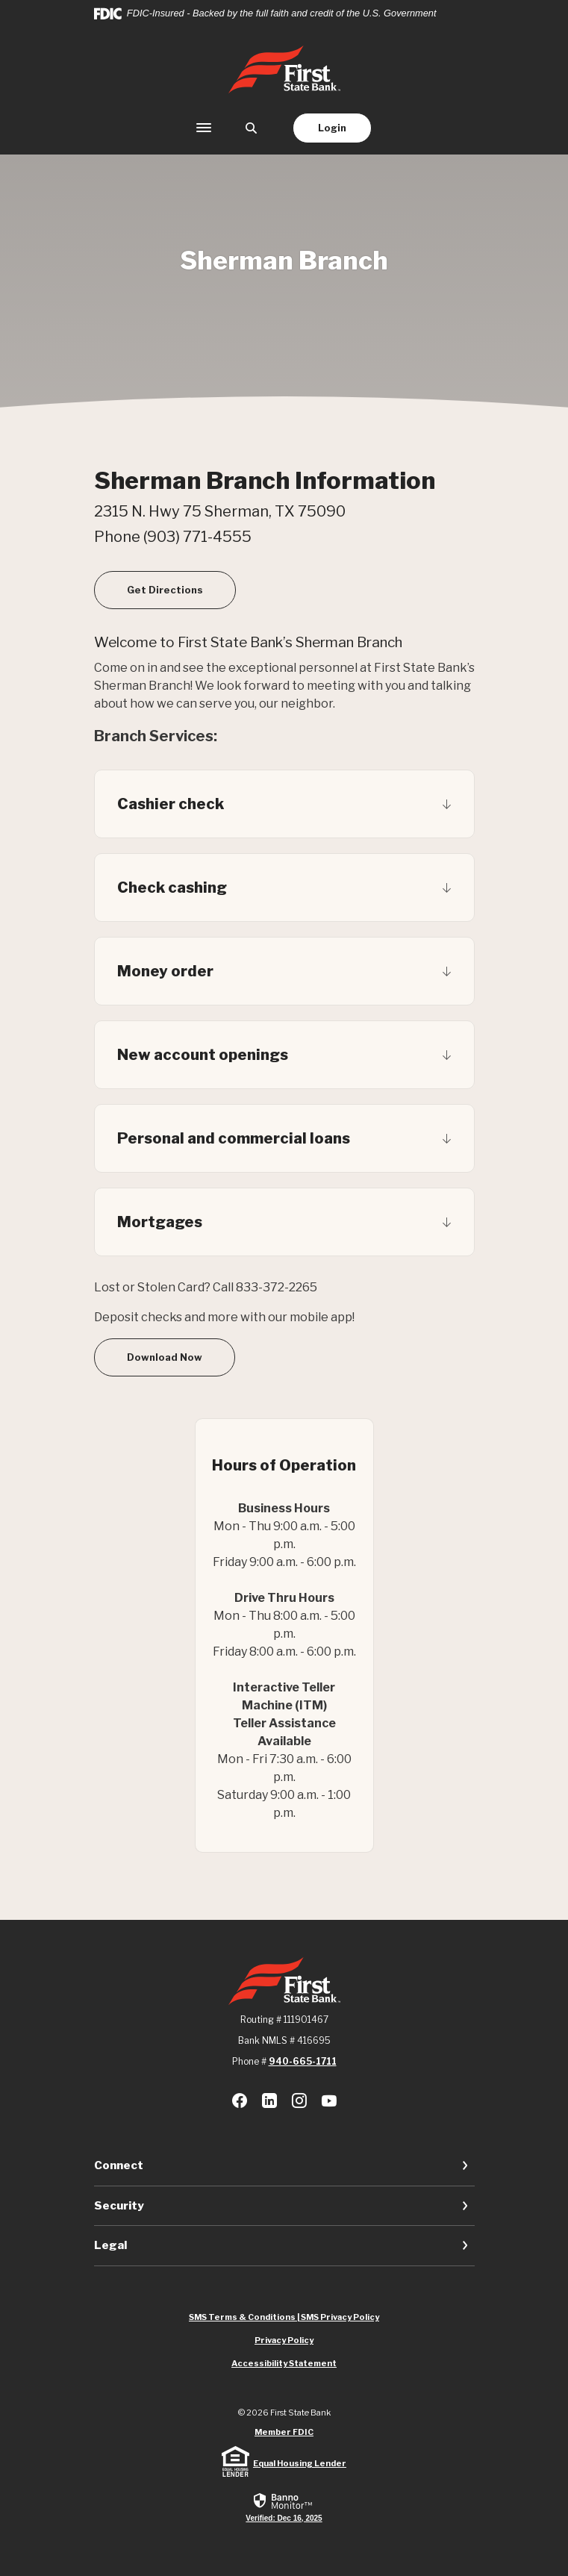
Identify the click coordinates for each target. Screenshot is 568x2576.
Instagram (299, 2100)
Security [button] (119, 2205)
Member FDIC (284, 2432)
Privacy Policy (284, 2340)
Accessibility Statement (284, 2363)
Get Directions (181, 589)
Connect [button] (118, 2165)
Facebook (239, 2100)
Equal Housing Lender (299, 2463)
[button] (284, 804)
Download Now (164, 1357)
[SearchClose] (251, 128)
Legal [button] (110, 2245)
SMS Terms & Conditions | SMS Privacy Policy (284, 2317)
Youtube (329, 2100)
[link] (284, 2506)
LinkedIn (269, 2100)
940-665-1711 (303, 2061)
